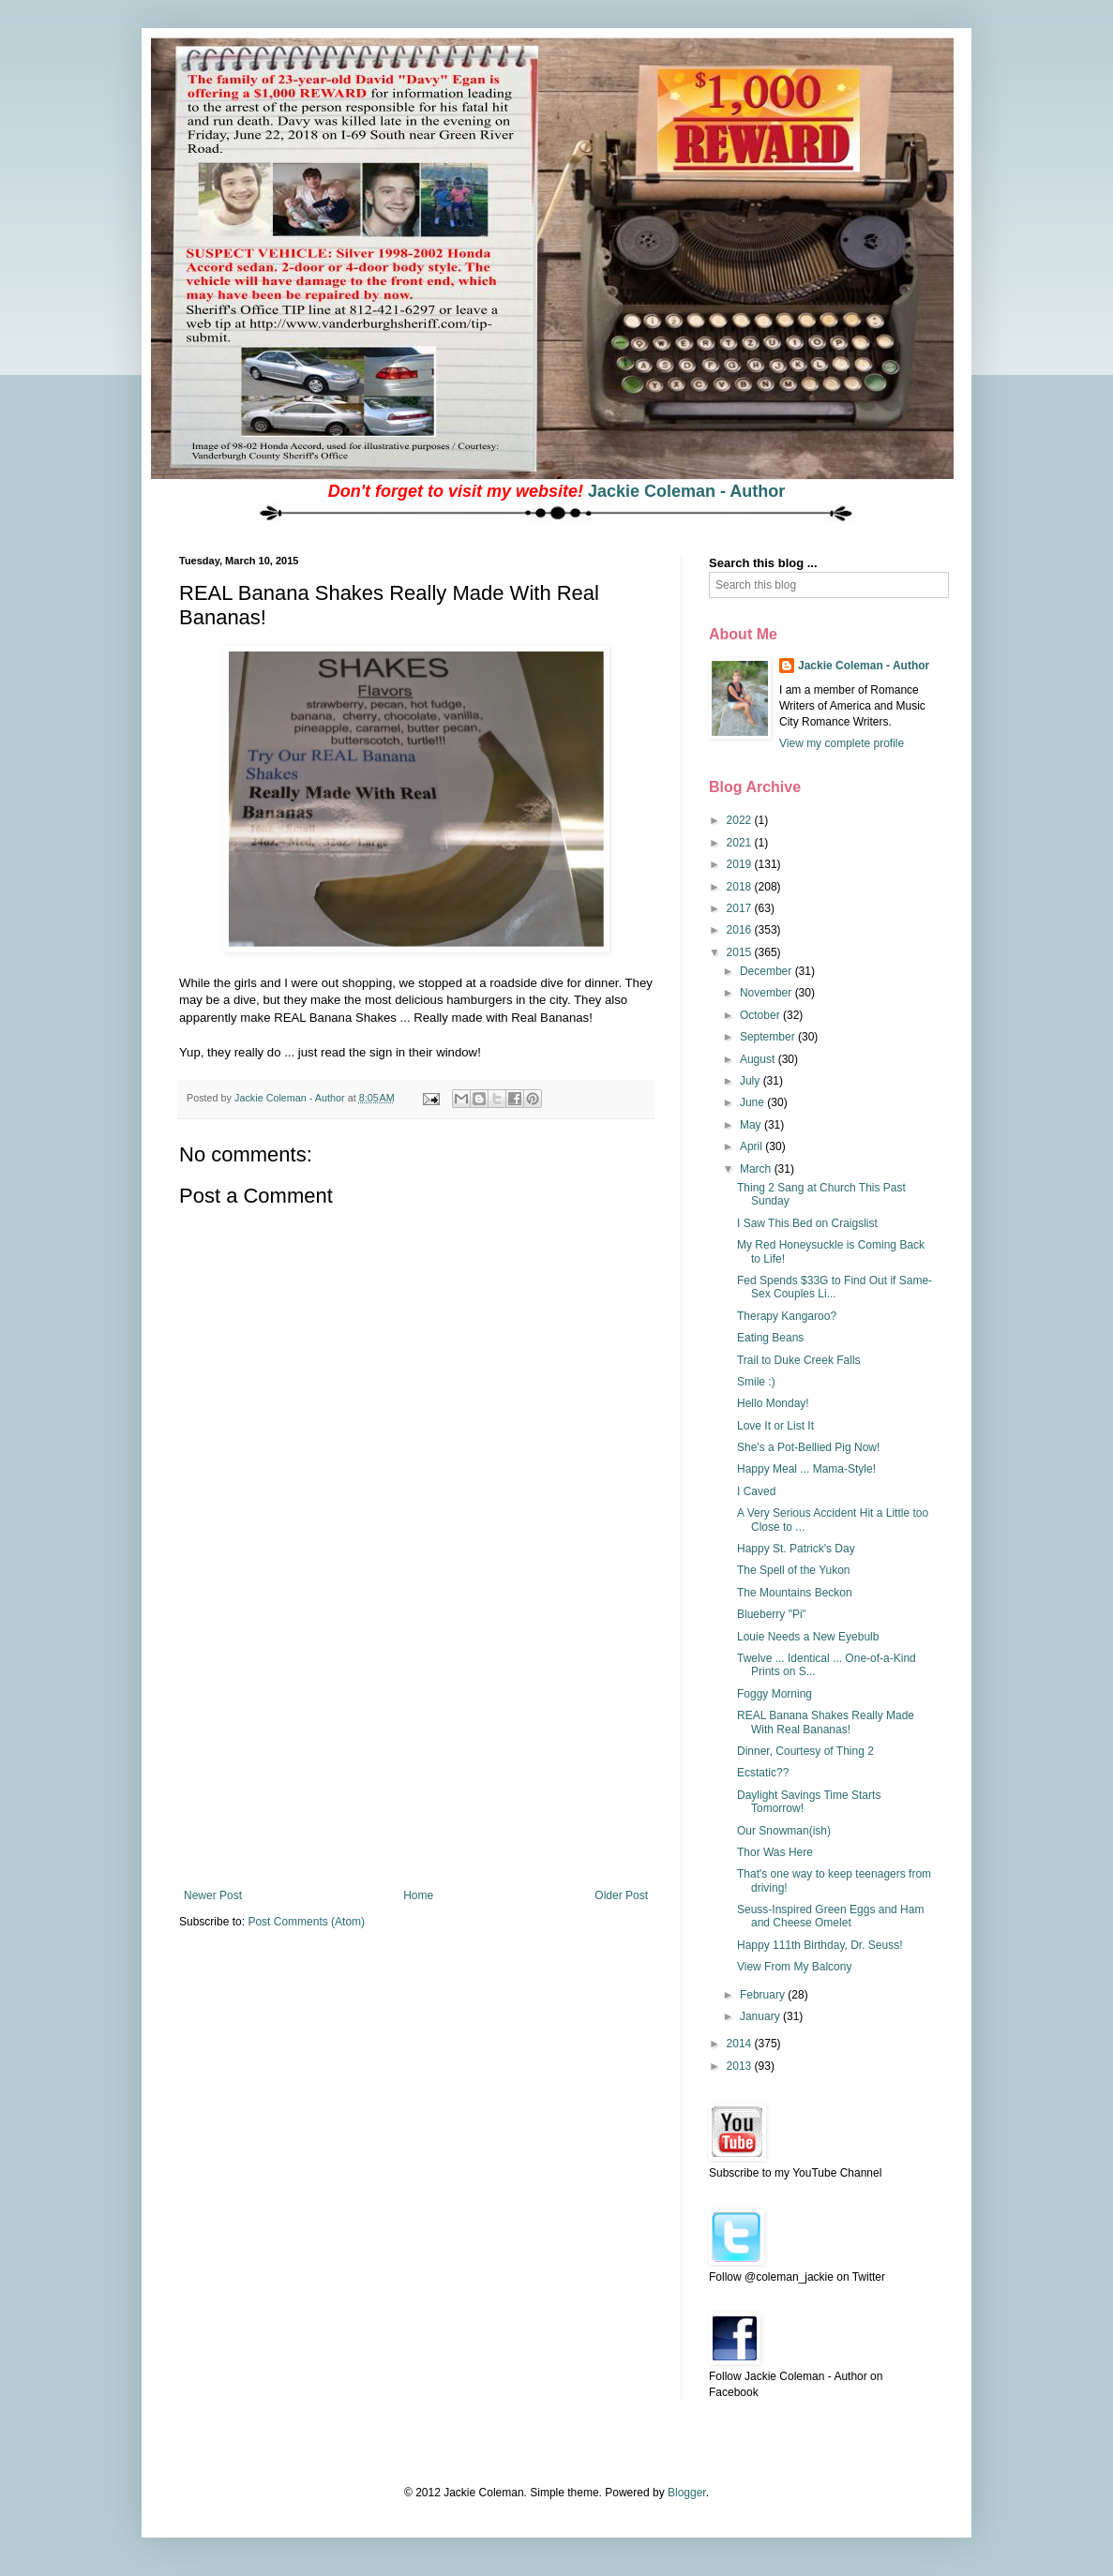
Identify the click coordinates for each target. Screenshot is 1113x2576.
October (761, 1015)
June (753, 1102)
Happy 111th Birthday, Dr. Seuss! (820, 1945)
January (761, 2016)
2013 (741, 2066)
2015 (741, 952)
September (769, 1036)
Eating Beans (770, 1337)
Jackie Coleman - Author (686, 491)
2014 (741, 2043)
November (767, 992)
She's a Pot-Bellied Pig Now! (808, 1447)
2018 (741, 886)
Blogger (687, 2492)
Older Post (621, 1895)
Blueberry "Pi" (771, 1614)
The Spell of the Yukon (793, 1570)
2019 (741, 864)
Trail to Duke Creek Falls (799, 1360)
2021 (741, 842)
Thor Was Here (775, 1852)
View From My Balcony (794, 1966)
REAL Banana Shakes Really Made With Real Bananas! (825, 1722)
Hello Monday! (773, 1403)
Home (418, 1895)
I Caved (756, 1491)
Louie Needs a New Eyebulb (808, 1636)
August (759, 1059)
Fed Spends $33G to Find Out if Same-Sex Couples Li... (834, 1287)
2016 (741, 929)
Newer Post (213, 1895)
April (752, 1146)
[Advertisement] (416, 1748)
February (764, 1994)
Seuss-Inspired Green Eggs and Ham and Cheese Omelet (830, 1916)
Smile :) (756, 1381)
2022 (741, 820)
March (757, 1169)
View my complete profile (841, 743)
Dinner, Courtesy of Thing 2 (805, 1751)
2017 (741, 908)
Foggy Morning (774, 1693)
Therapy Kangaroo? (786, 1316)
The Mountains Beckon (794, 1592)
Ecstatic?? (763, 1772)
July (751, 1080)
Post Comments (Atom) (306, 1921)
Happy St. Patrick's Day (796, 1548)
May (752, 1124)
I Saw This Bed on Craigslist (807, 1223)
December (767, 971)
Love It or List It (775, 1425)
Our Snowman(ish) (784, 1830)
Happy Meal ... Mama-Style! (806, 1468)
